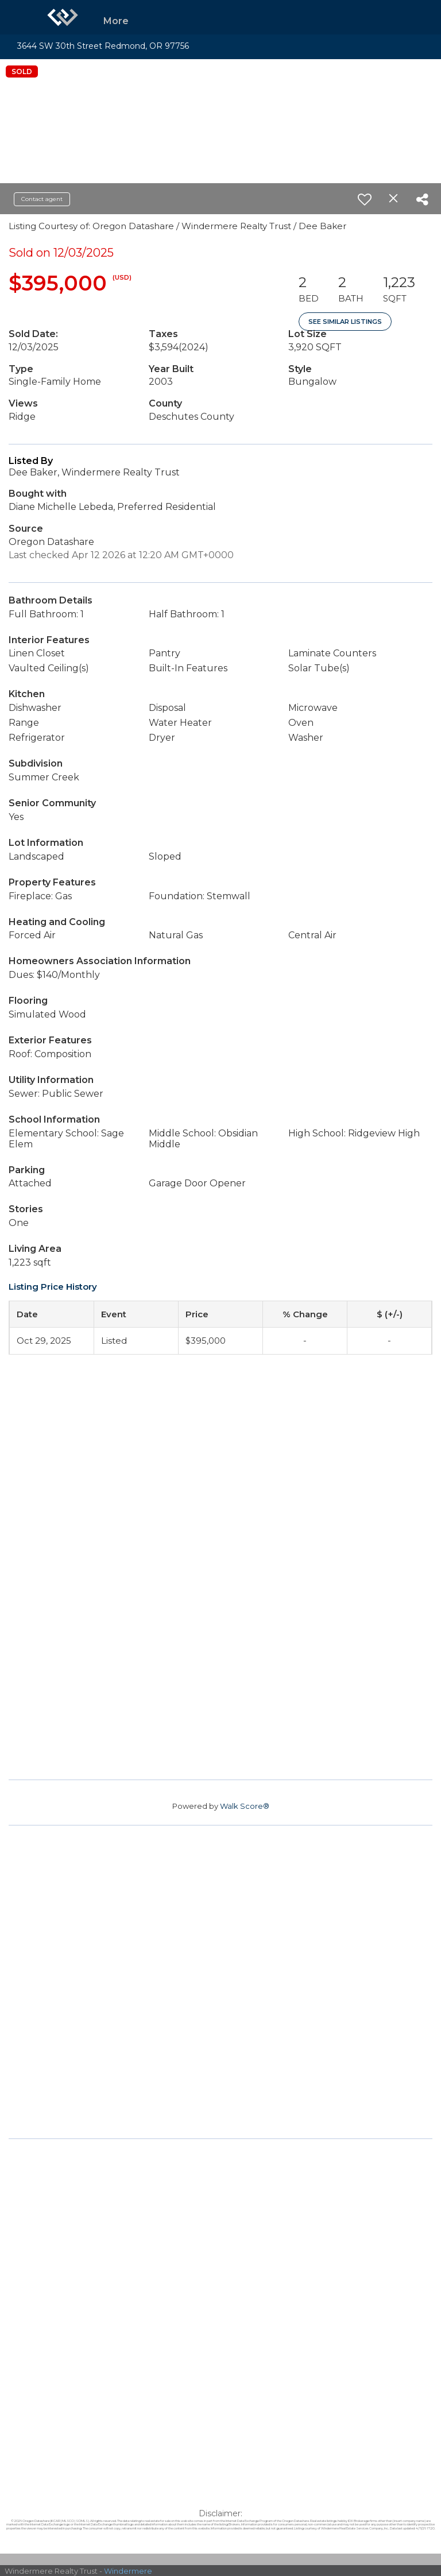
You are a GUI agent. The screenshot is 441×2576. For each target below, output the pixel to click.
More (116, 21)
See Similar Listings (345, 322)
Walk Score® (244, 1806)
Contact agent (42, 199)
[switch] (364, 199)
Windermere (128, 2570)
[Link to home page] (63, 17)
